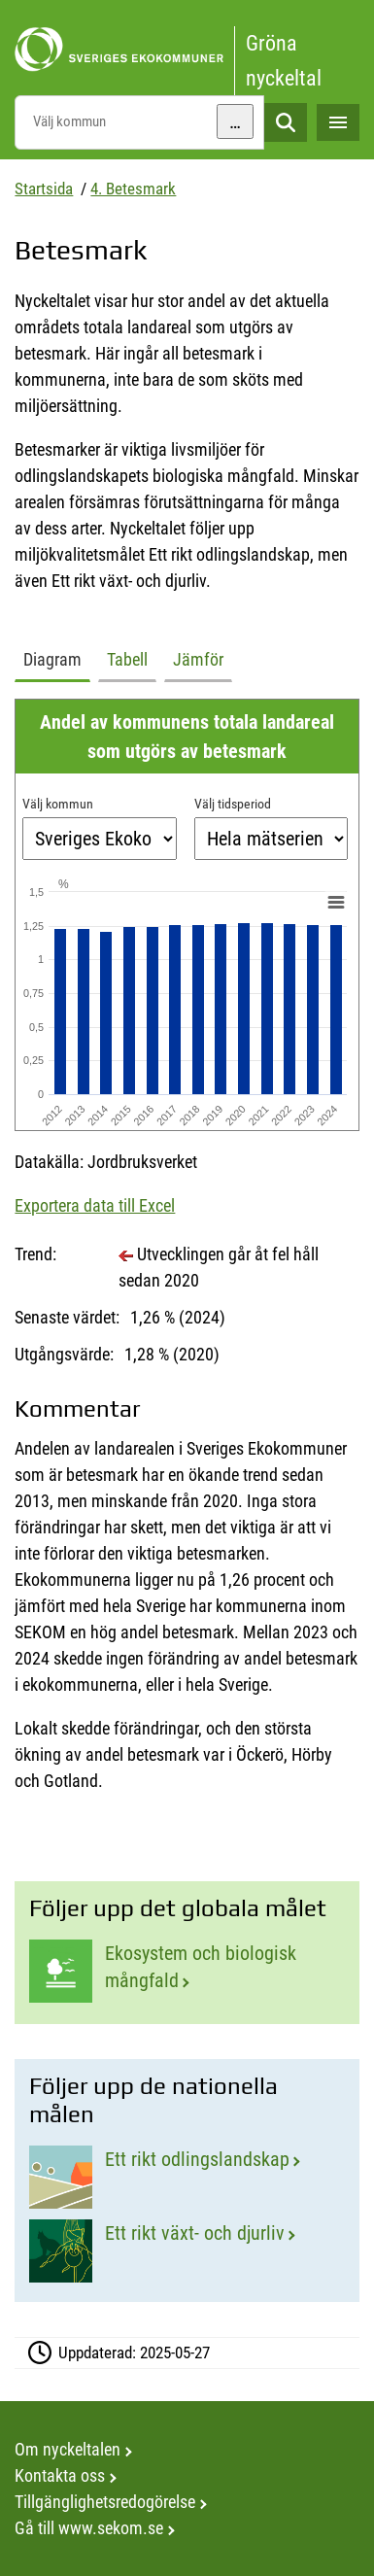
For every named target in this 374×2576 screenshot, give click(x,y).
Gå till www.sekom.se (89, 2528)
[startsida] (186, 49)
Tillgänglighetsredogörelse (105, 2501)
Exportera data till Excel (95, 1205)
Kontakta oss (60, 2475)
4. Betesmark (133, 188)
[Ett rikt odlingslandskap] (187, 2177)
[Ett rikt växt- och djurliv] (187, 2251)
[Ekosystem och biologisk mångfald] (187, 1972)
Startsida (44, 188)
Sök (285, 123)
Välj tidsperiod (232, 803)
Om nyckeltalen (67, 2449)
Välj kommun (57, 803)
